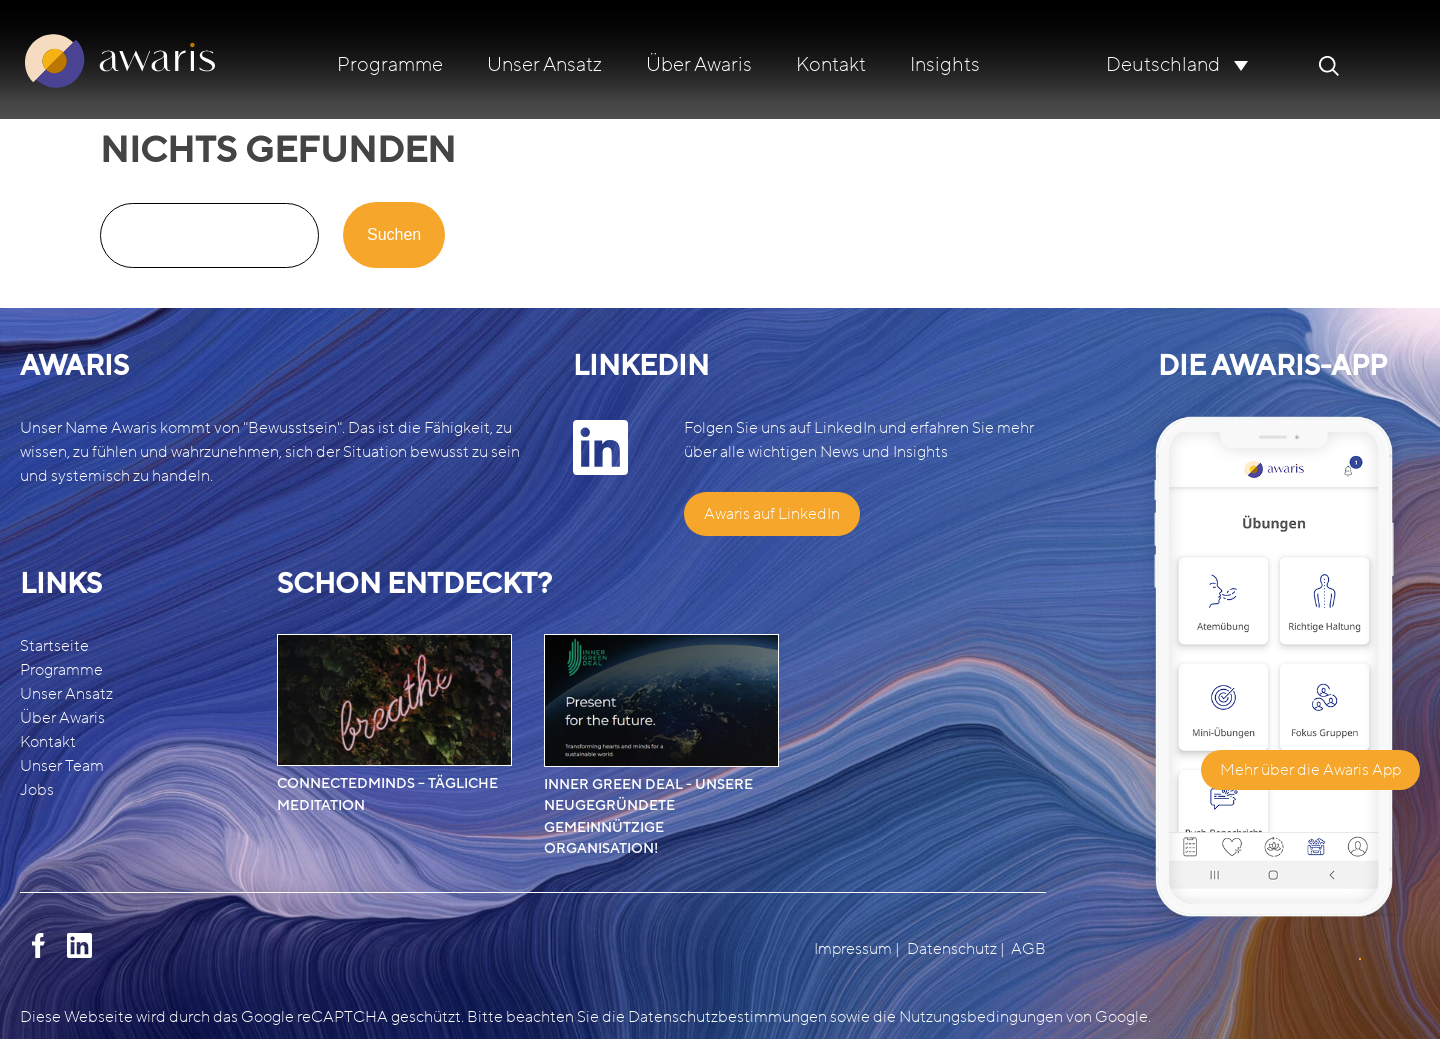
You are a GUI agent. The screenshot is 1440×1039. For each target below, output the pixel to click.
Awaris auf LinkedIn (772, 514)
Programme (390, 65)
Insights (945, 65)
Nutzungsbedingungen (981, 1017)
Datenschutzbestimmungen (727, 1017)
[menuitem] (1177, 64)
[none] (1177, 64)
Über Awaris (699, 65)
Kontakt (831, 65)
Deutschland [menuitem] (1163, 66)
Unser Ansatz (544, 65)
